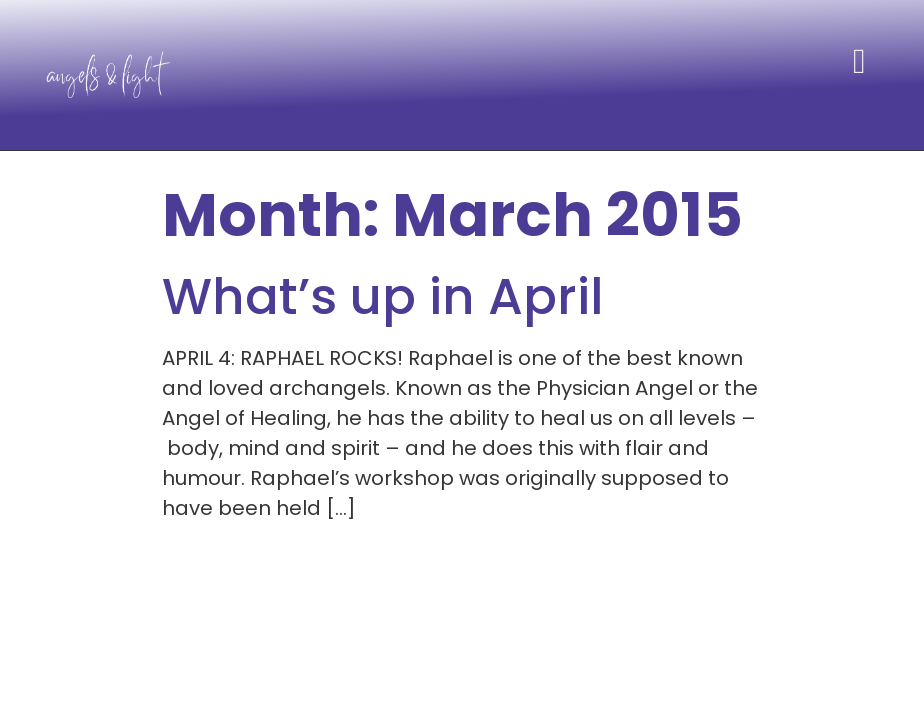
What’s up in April (383, 297)
